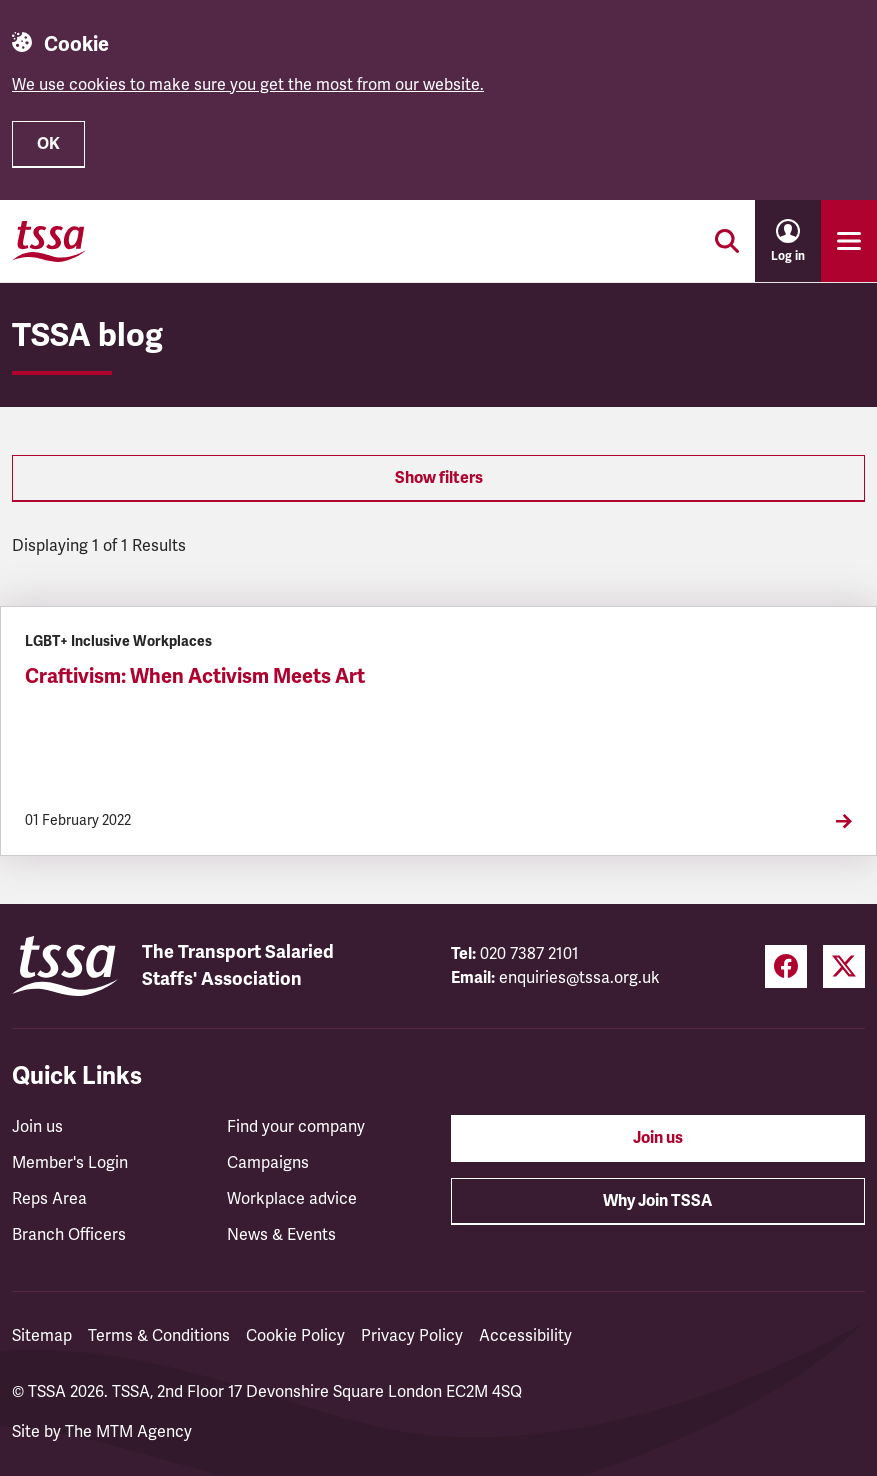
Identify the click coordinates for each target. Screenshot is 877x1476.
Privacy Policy (412, 1336)
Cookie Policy (295, 1336)
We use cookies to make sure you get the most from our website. (248, 85)
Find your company (296, 1127)
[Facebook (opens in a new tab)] (786, 966)
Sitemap (42, 1336)
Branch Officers (69, 1235)
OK (48, 144)
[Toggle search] (727, 241)
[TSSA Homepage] (49, 241)
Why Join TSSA (657, 1201)
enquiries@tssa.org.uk (579, 978)
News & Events (281, 1235)
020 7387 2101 (529, 954)
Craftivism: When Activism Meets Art (195, 676)
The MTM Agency (128, 1432)
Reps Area (49, 1199)
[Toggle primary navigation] (849, 241)
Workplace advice (292, 1199)
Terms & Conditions (159, 1336)
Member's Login (70, 1163)
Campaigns (268, 1163)
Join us (37, 1127)
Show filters (439, 478)
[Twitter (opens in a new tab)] (844, 966)
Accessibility (525, 1336)
